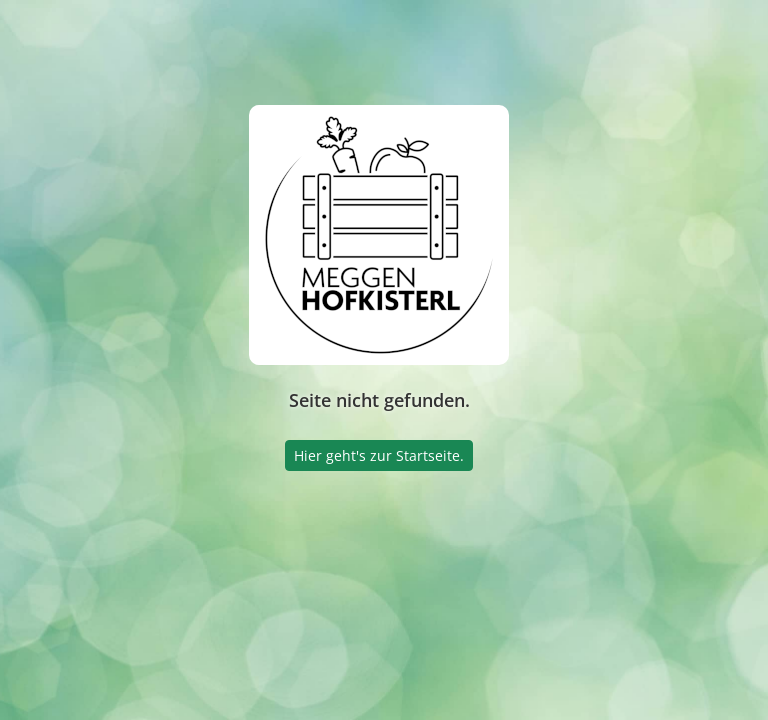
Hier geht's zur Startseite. (379, 455)
